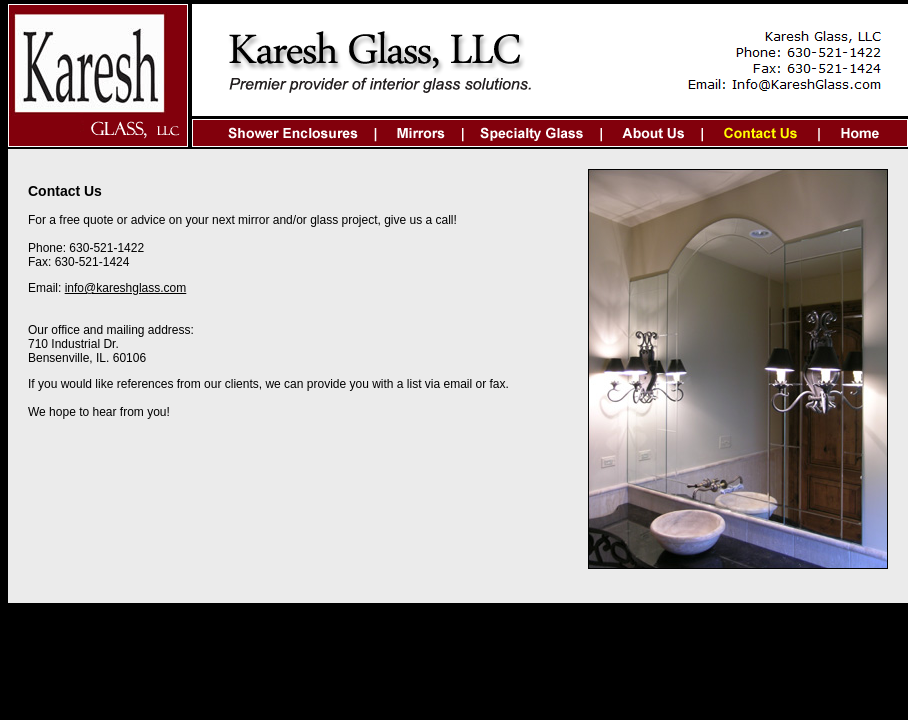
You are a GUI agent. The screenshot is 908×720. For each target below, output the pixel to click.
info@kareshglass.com (126, 288)
